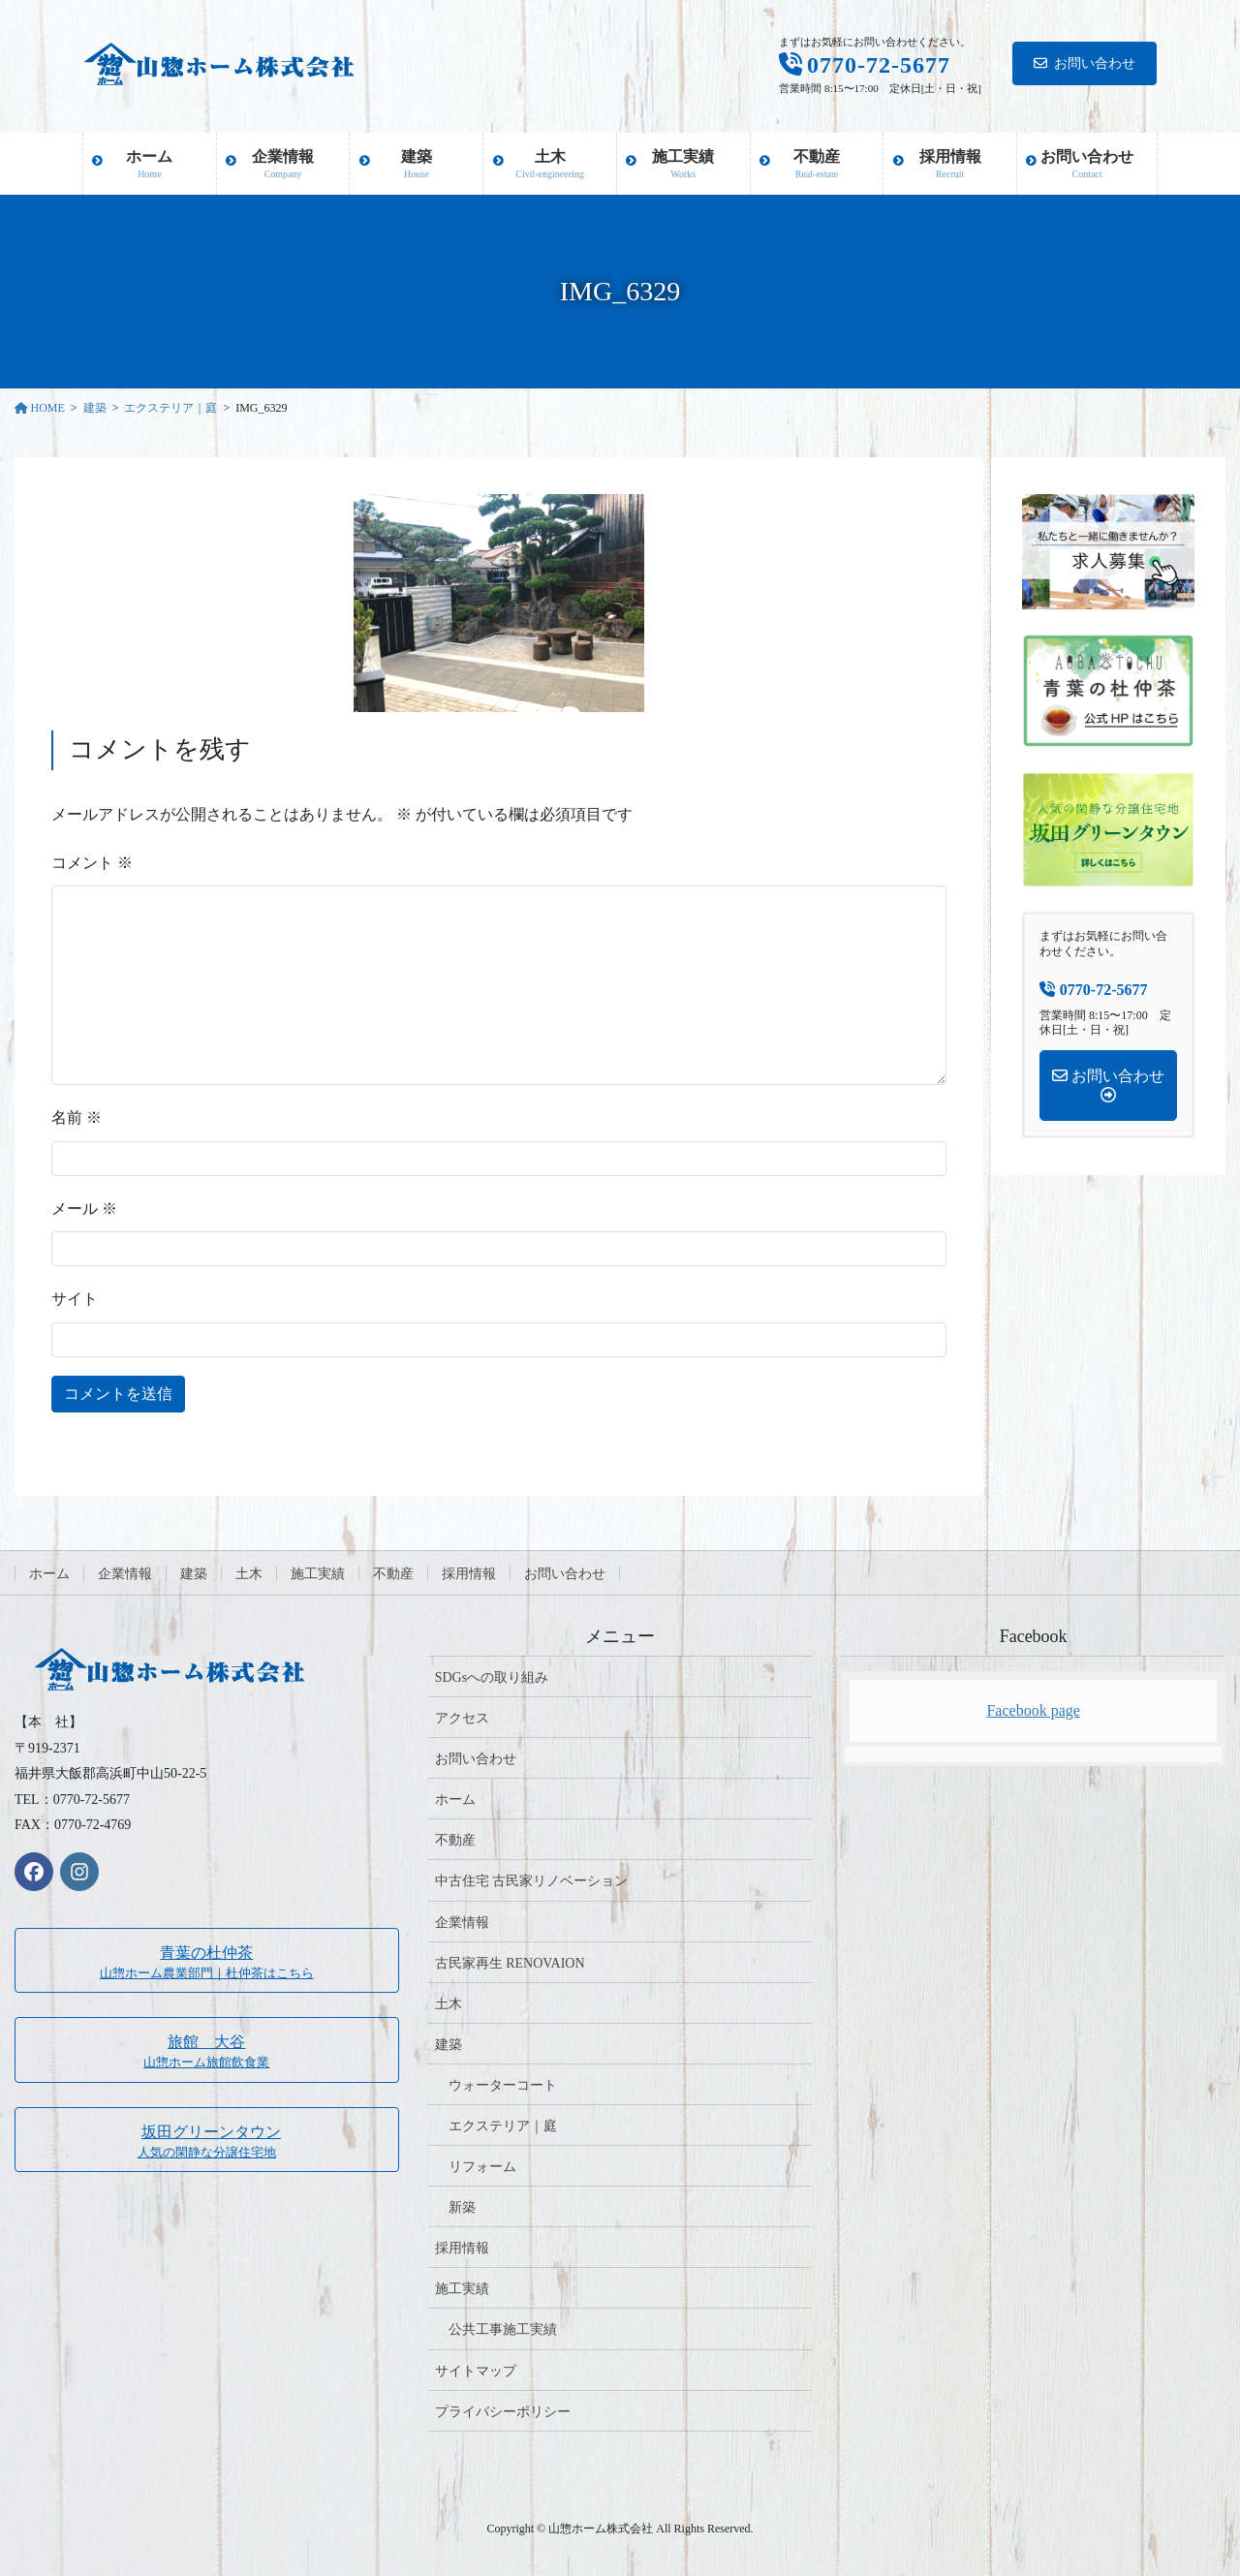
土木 (249, 1574)
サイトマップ (475, 2371)
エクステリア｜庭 (503, 2126)
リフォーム (482, 2166)
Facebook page (1032, 1710)
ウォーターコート (503, 2085)
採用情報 (469, 1574)
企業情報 (125, 1574)
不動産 (393, 1574)
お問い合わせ (1084, 63)
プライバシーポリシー (503, 2412)
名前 (76, 1117)
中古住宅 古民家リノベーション (532, 1881)
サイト (74, 1298)
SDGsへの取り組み (491, 1677)
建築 (193, 1574)
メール (84, 1208)
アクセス (462, 1718)
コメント (92, 862)
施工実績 (318, 1574)
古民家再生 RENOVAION (510, 1963)
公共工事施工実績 (503, 2329)
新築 (462, 2207)
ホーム (49, 1574)
